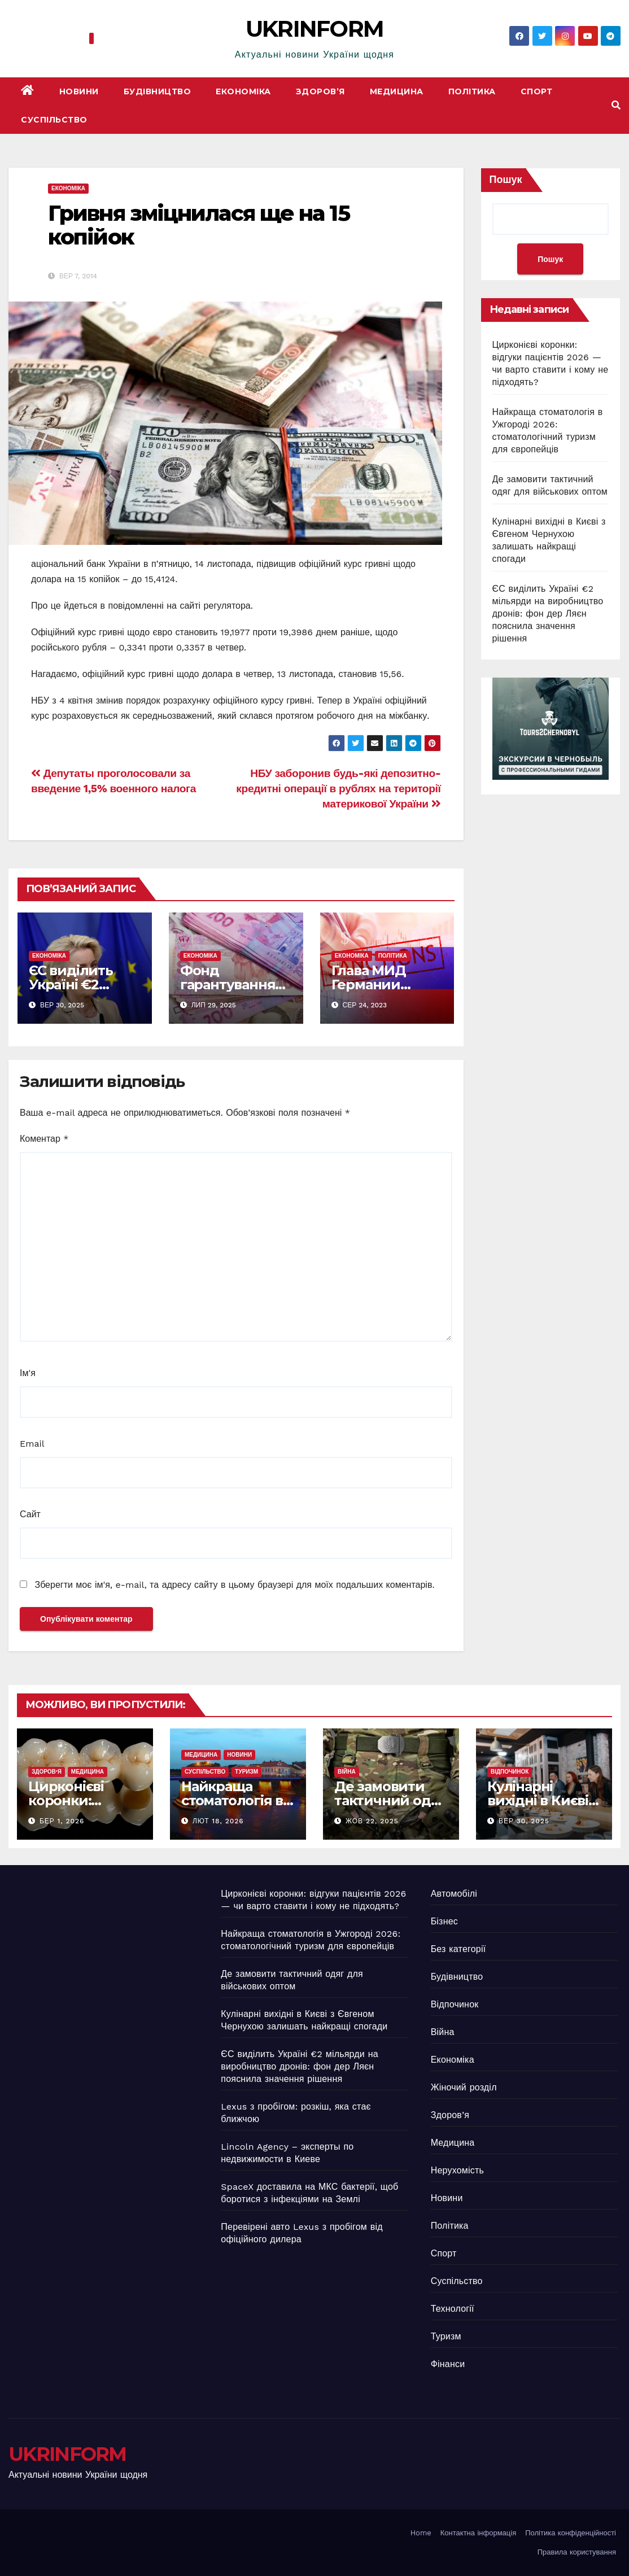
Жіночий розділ (464, 2087)
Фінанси (448, 2364)
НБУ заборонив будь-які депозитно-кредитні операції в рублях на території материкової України (338, 788)
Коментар (44, 1138)
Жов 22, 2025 (372, 1821)
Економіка (243, 91)
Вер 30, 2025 (524, 1821)
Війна (347, 1772)
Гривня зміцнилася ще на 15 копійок (199, 225)
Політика (472, 91)
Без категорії (458, 1949)
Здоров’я (320, 91)
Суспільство (54, 120)
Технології (452, 2308)
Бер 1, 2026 (62, 1821)
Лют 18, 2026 (218, 1821)
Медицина (396, 91)
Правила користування (577, 2552)
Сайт (30, 1514)
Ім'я (28, 1373)
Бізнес (444, 1921)
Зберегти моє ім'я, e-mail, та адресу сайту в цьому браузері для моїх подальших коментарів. (234, 1584)
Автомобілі (454, 1893)
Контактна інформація (478, 2533)
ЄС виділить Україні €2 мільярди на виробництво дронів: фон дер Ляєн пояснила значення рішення (548, 613)
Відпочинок (509, 1772)
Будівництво (157, 91)
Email (32, 1443)
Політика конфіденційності (570, 2533)
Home (420, 2533)
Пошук (506, 179)
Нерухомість (457, 2170)
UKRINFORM (315, 28)
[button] (616, 105)
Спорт (537, 91)
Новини (79, 91)
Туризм (246, 1772)
